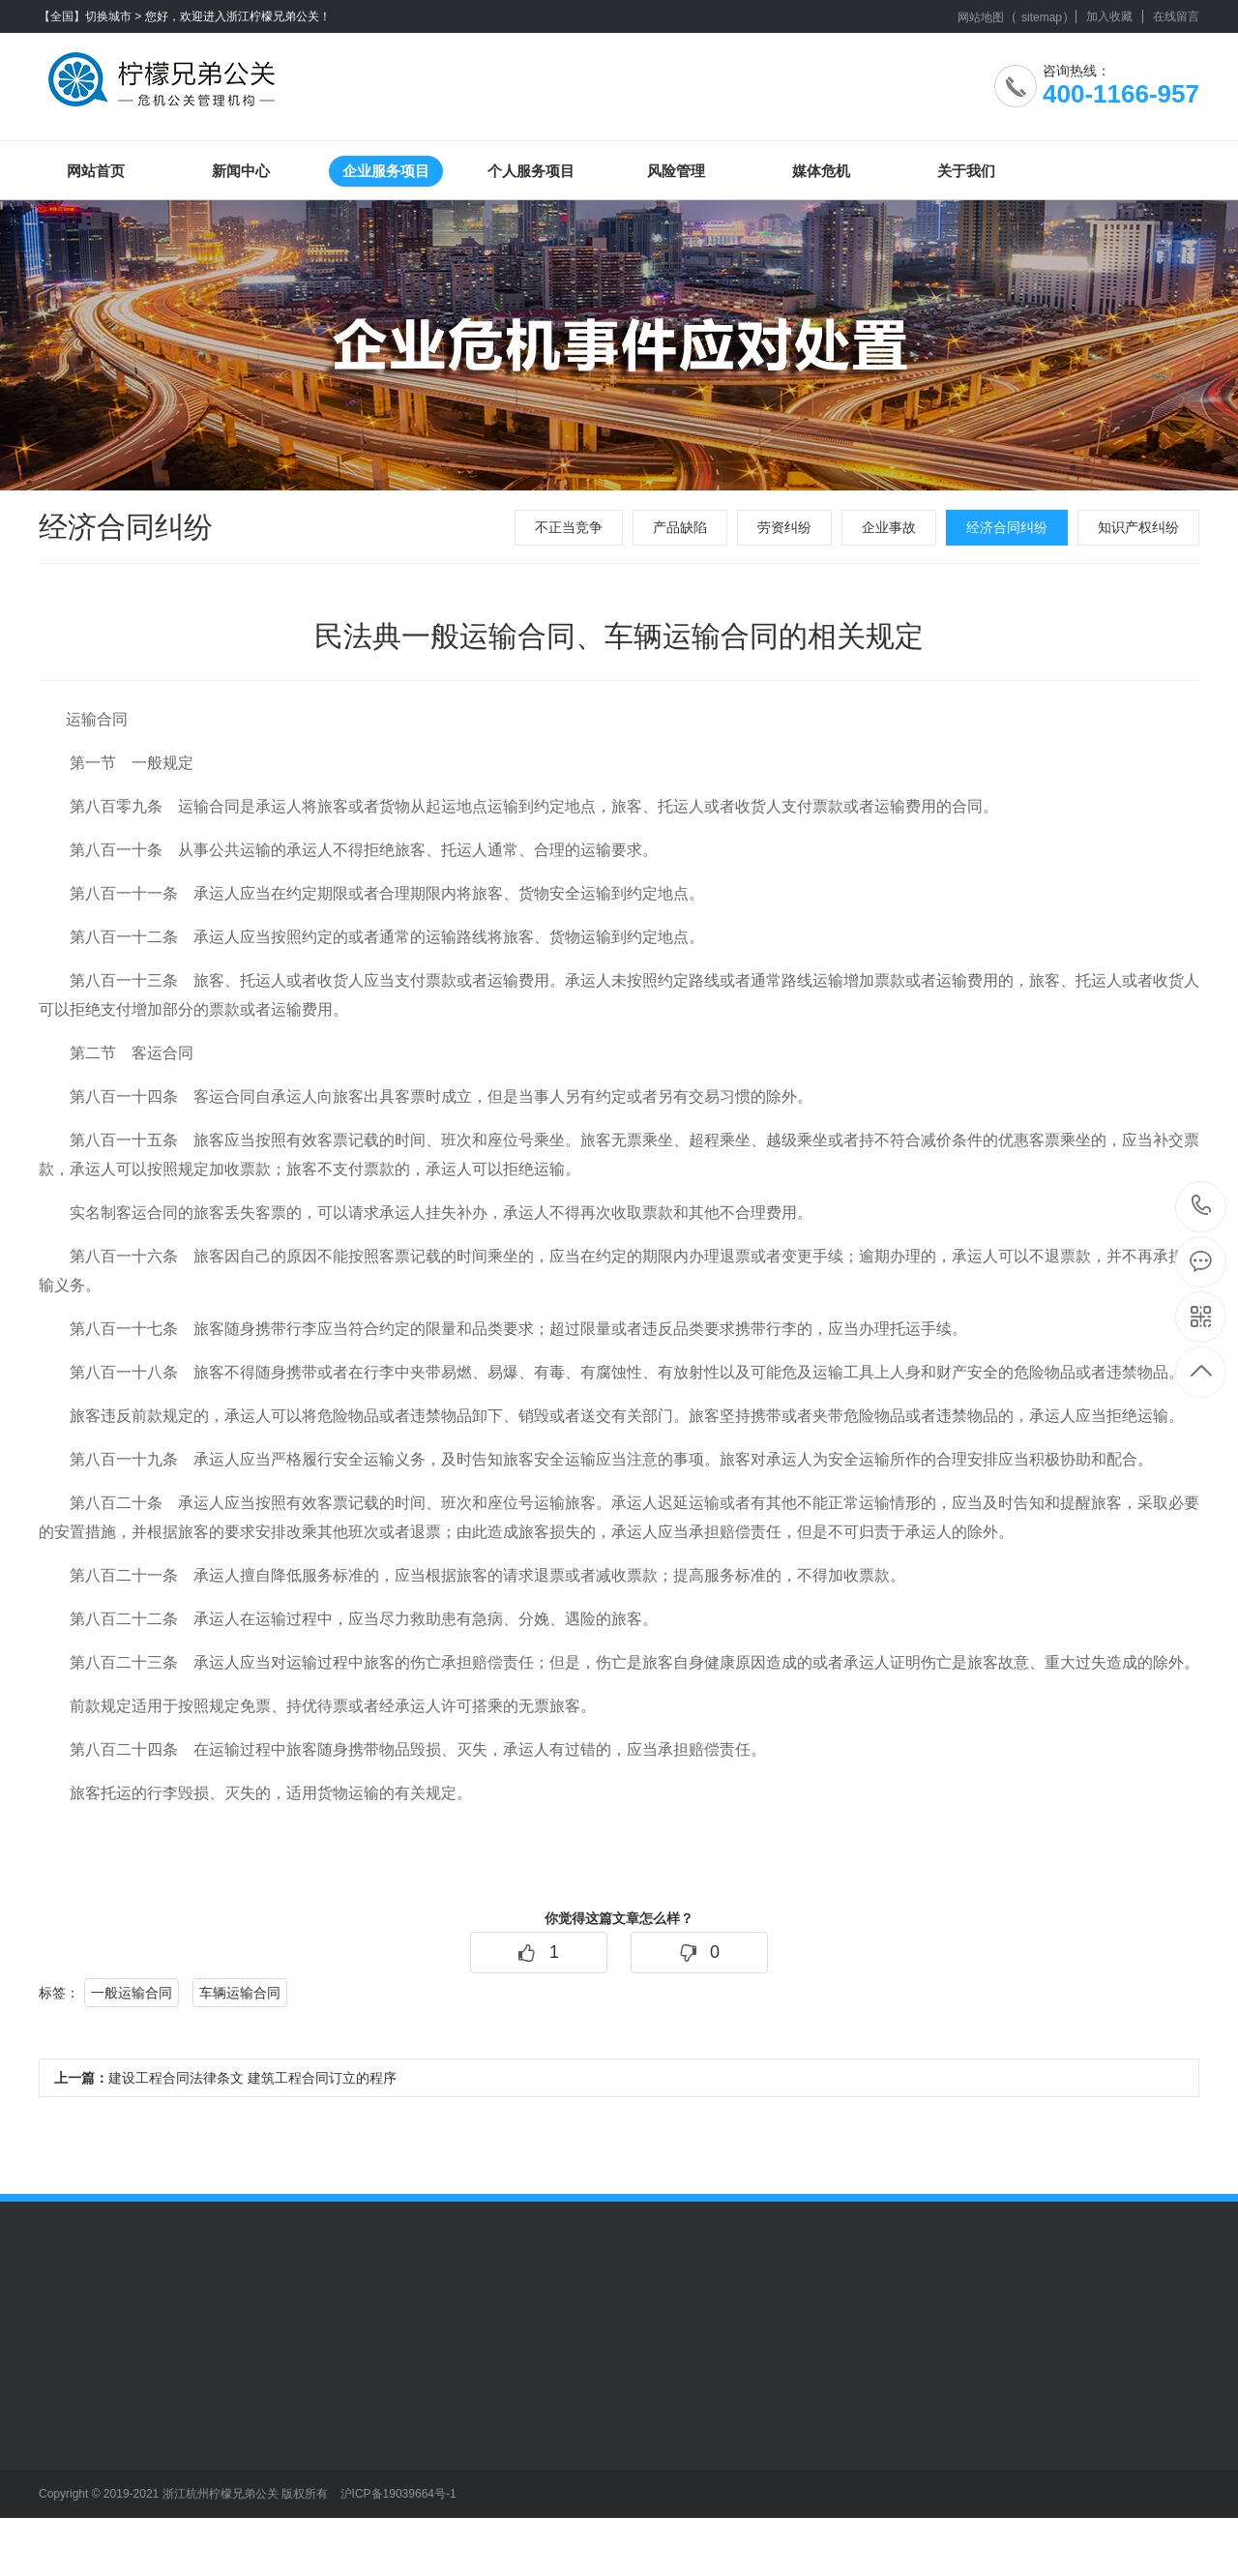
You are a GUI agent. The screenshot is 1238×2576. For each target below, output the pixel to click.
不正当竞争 (569, 527)
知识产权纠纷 (1138, 527)
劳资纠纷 (784, 527)
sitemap (1041, 17)
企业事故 (889, 527)
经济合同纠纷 (1006, 527)
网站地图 (981, 17)
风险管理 (676, 171)
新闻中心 (241, 171)
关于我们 (966, 171)
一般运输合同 (131, 1992)
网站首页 (96, 171)
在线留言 (1176, 16)
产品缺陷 (680, 527)
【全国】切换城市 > (90, 16)
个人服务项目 (531, 171)
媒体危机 (821, 171)
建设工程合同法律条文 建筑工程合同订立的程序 (225, 2078)
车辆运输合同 (239, 1992)
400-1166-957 (1201, 1206)
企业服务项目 (385, 171)
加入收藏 (1109, 16)
